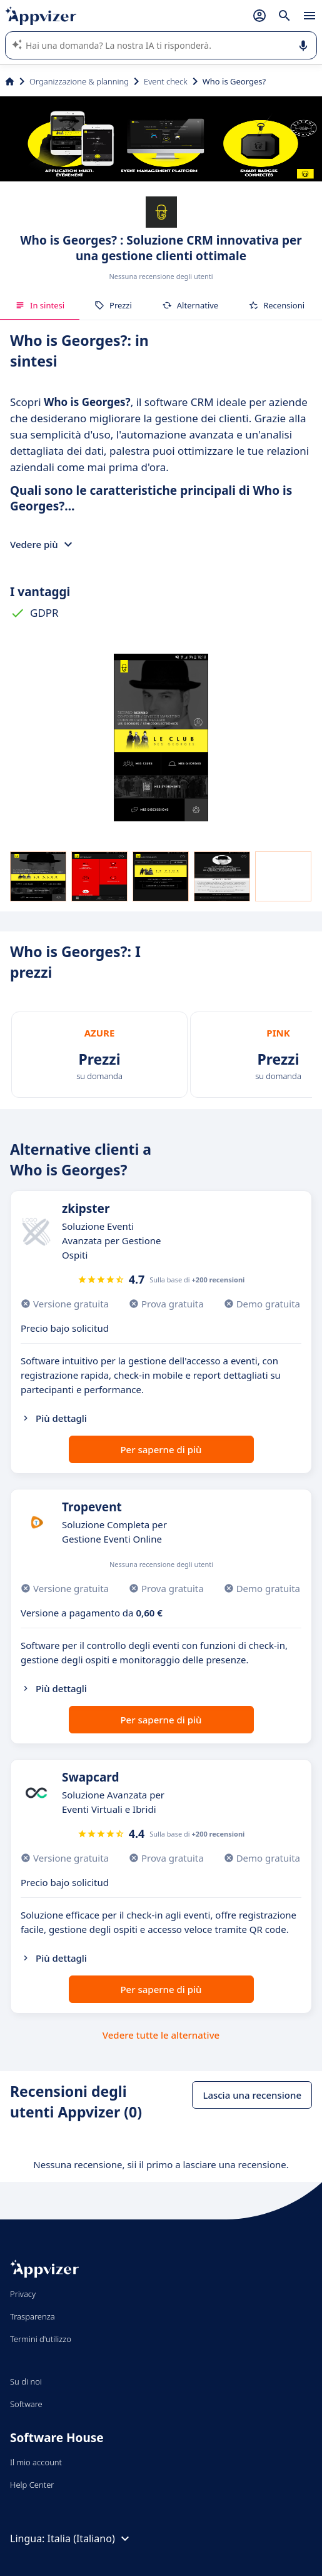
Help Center (32, 2484)
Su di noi (26, 2381)
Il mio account (36, 2462)
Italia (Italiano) (90, 2538)
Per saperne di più (160, 1449)
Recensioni (276, 305)
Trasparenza (32, 2316)
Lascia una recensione (252, 2095)
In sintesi (39, 305)
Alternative (190, 305)
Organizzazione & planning (79, 81)
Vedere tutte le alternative (161, 2035)
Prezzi (113, 305)
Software (26, 2404)
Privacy (23, 2294)
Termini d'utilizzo (40, 2339)
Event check (166, 81)
